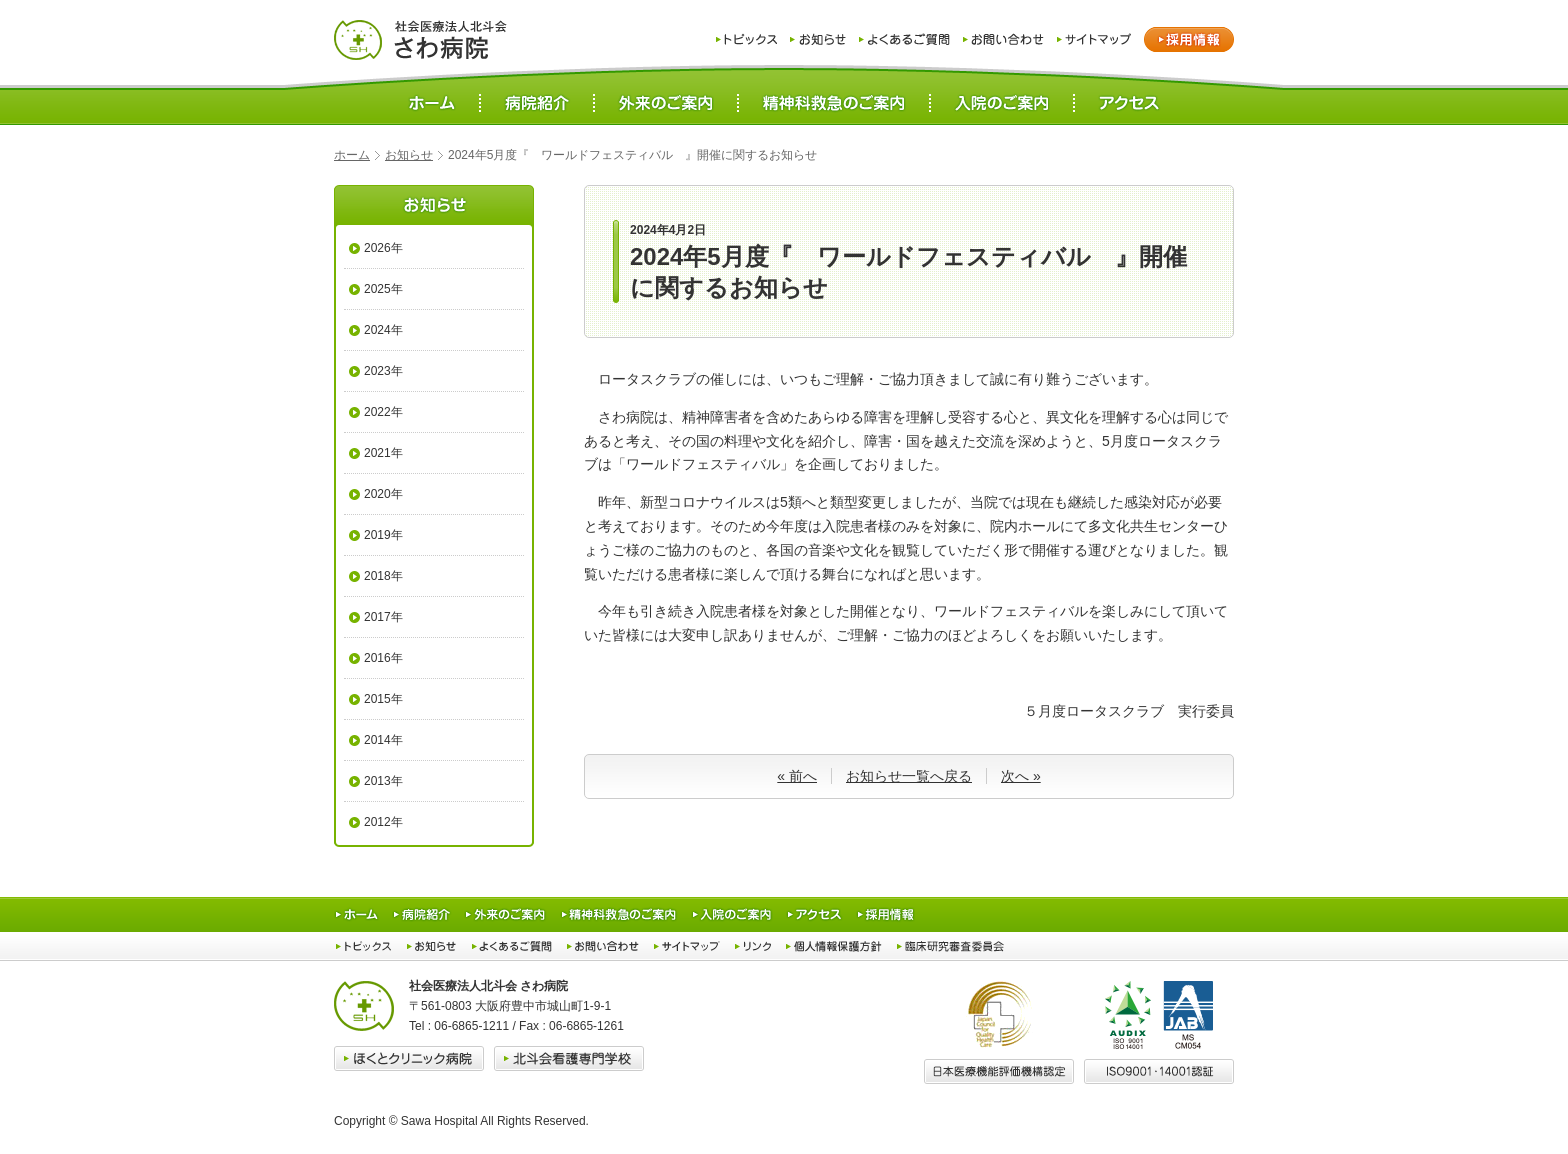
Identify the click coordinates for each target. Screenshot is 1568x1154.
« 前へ (797, 776)
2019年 (383, 535)
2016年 (383, 658)
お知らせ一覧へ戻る (909, 776)
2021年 (383, 453)
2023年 (383, 371)
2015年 (383, 699)
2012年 (383, 822)
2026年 (383, 248)
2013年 (383, 781)
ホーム (352, 155)
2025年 (383, 289)
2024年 (383, 330)
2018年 (383, 576)
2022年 (383, 412)
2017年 (383, 617)
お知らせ (409, 155)
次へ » (1021, 776)
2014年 (383, 740)
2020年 (383, 494)
